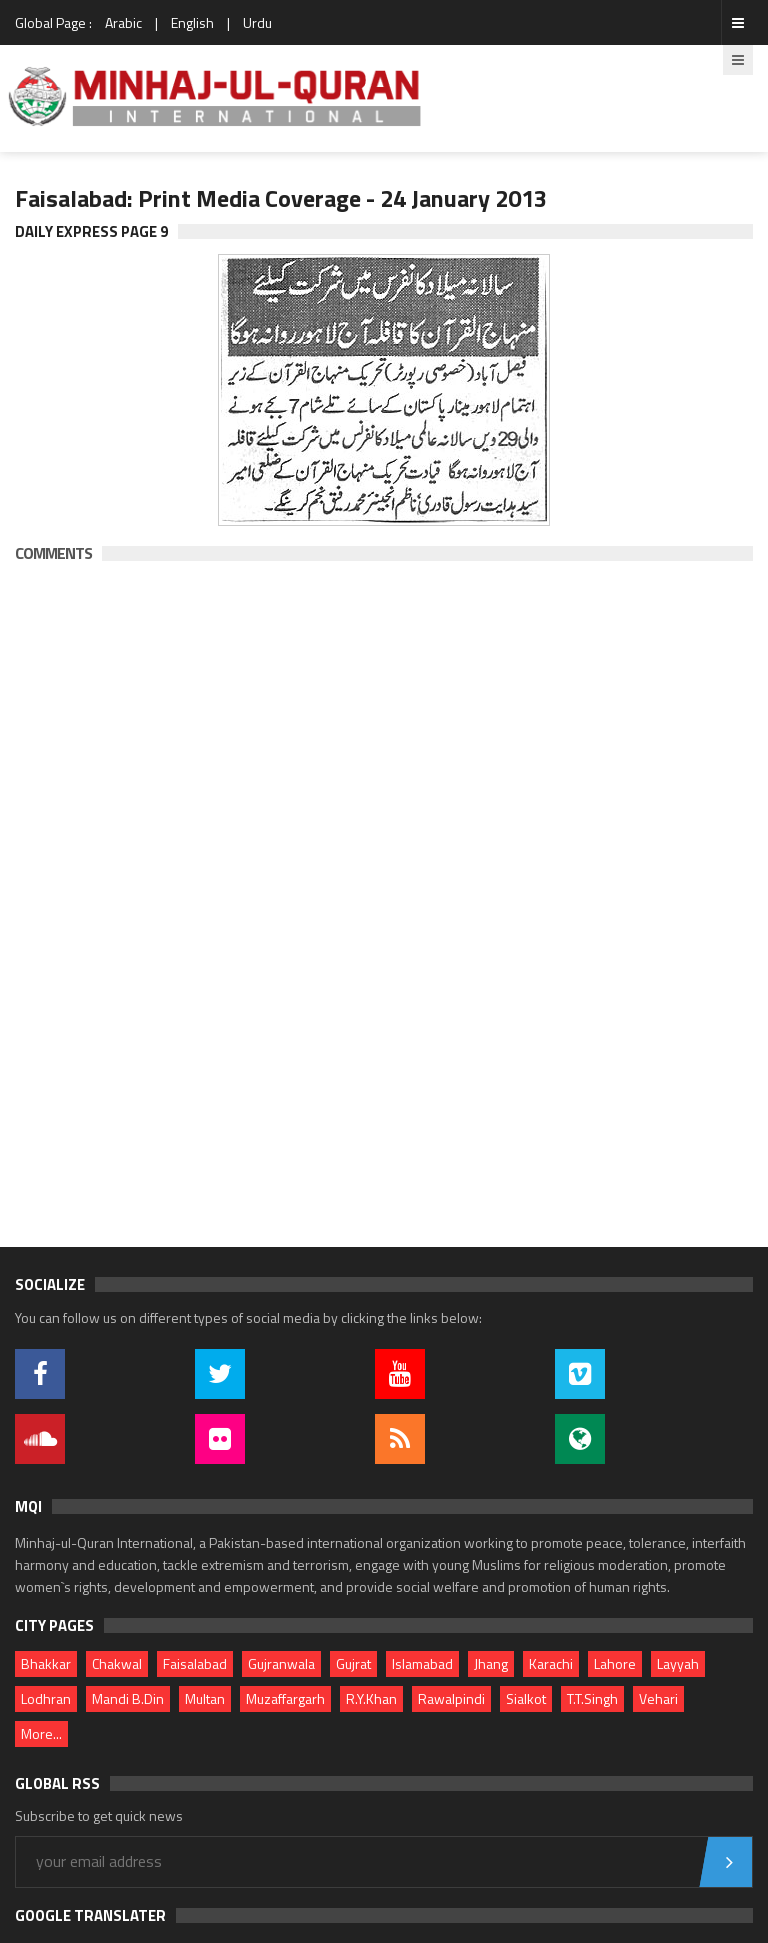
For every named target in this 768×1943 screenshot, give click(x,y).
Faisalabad (195, 1663)
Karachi (551, 1663)
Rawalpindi (451, 1698)
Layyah (678, 1663)
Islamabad (422, 1663)
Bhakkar (46, 1663)
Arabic (123, 22)
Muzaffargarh (285, 1698)
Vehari (658, 1698)
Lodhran (46, 1698)
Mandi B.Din (128, 1698)
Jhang (491, 1663)
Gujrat (353, 1663)
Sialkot (526, 1698)
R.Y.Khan (371, 1698)
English (192, 22)
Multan (205, 1698)
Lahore (615, 1663)
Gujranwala (281, 1663)
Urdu (257, 22)
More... (41, 1733)
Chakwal (117, 1663)
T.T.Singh (592, 1698)
